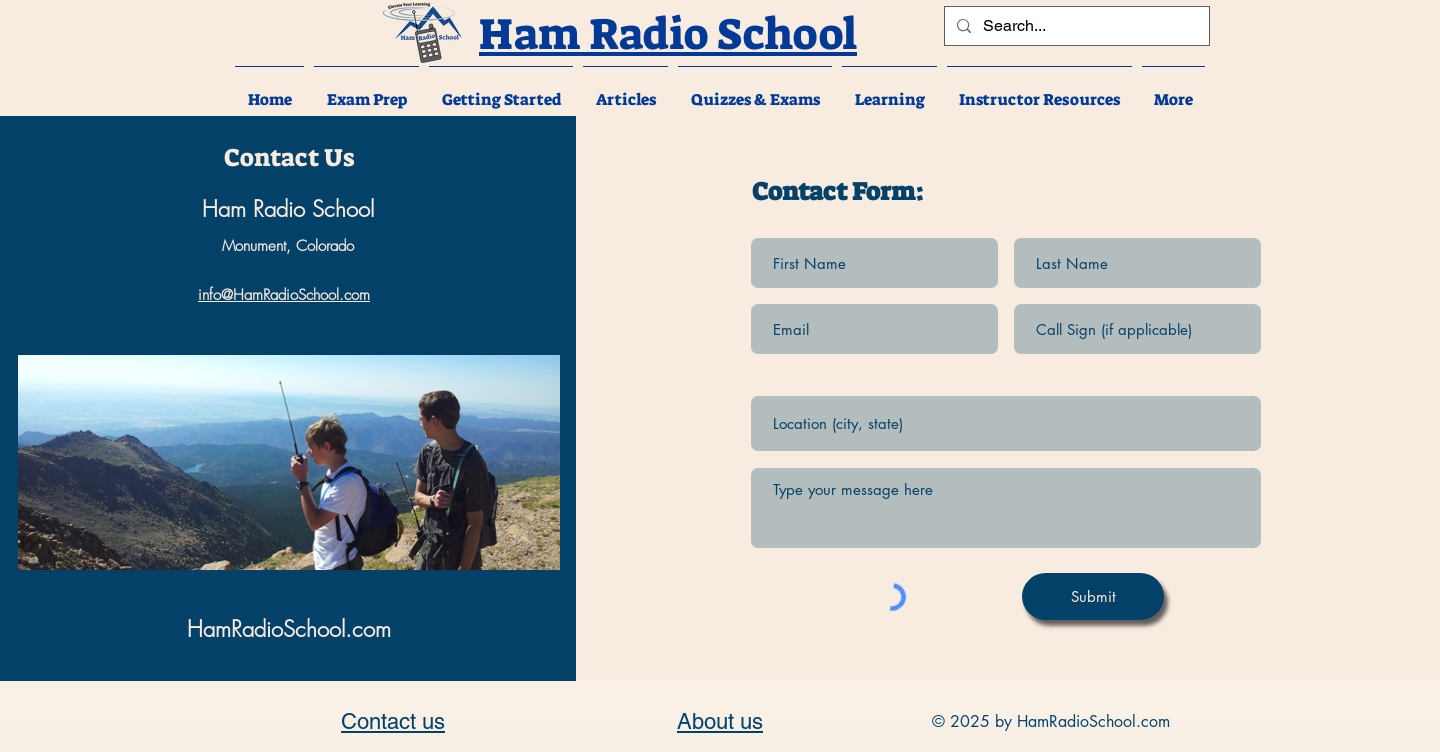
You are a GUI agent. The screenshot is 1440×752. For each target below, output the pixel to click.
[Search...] (1075, 26)
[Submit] (1093, 596)
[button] (366, 91)
